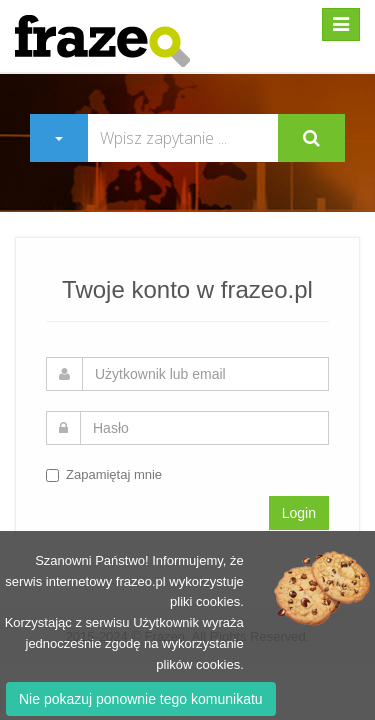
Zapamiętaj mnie (104, 474)
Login (299, 513)
